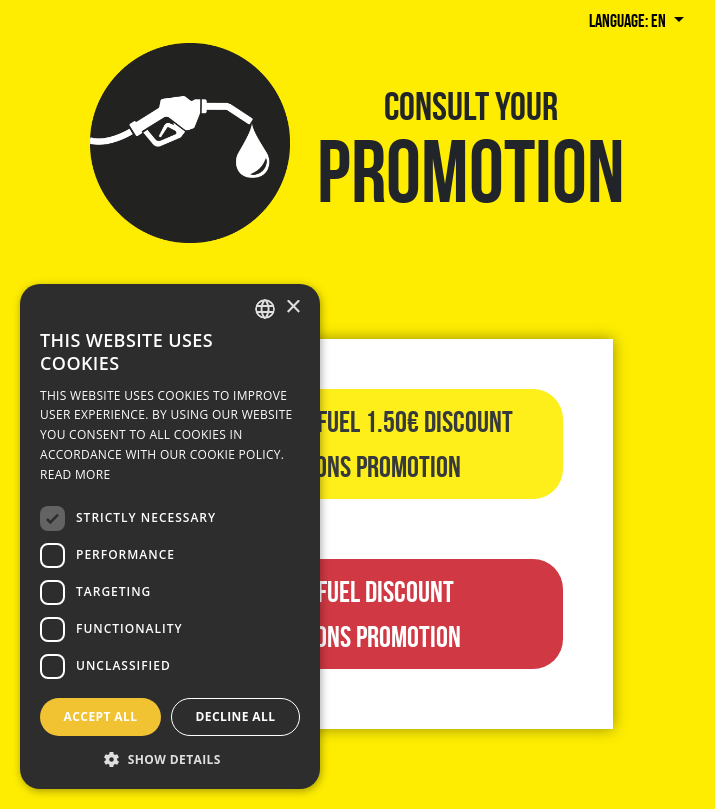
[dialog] (170, 536)
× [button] (292, 307)
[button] (170, 759)
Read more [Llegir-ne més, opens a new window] (75, 474)
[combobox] (265, 309)
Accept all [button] (101, 716)
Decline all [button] (236, 716)
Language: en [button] (629, 21)
